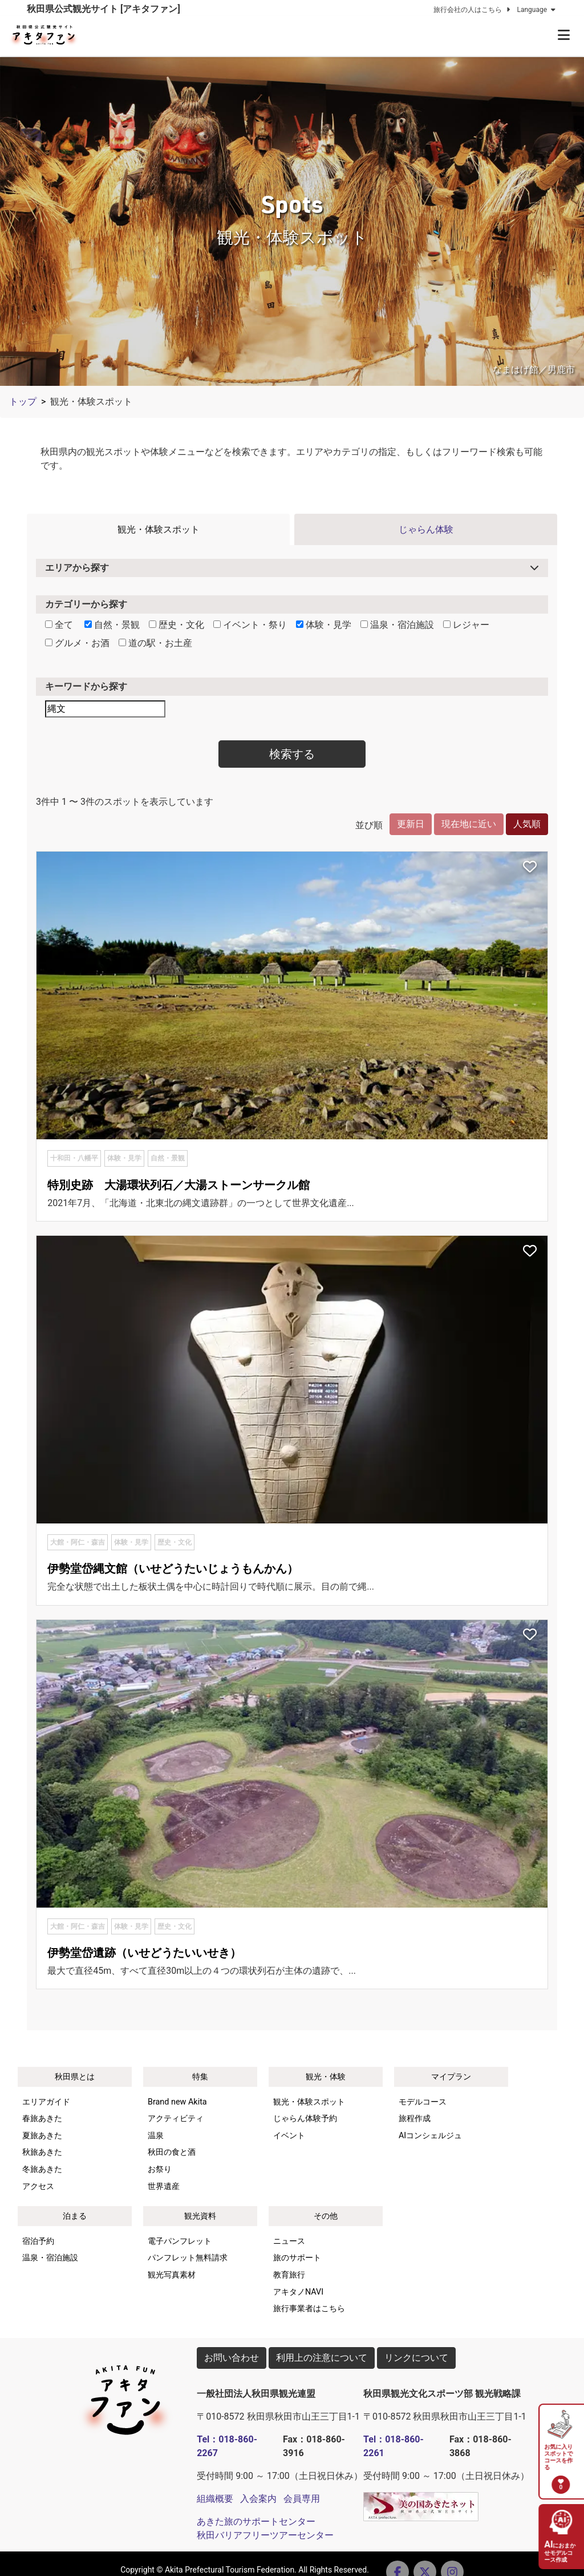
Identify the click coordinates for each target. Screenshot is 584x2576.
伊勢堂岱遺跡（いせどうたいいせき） (144, 1953)
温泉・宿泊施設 (397, 624)
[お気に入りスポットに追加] (530, 867)
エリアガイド (46, 2102)
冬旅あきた (42, 2169)
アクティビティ (176, 2118)
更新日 (410, 824)
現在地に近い (468, 824)
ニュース (289, 2241)
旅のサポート (297, 2258)
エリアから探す (77, 567)
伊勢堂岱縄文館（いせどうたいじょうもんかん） (172, 1568)
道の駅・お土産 (155, 643)
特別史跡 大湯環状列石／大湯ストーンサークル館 (178, 1185)
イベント (289, 2135)
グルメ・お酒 (77, 643)
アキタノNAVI (298, 2292)
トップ (22, 401)
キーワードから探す (86, 686)
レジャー (466, 624)
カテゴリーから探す (86, 604)
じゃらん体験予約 (305, 2118)
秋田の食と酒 (172, 2152)
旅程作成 (415, 2118)
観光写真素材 (172, 2275)
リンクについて (416, 2357)
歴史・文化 (176, 624)
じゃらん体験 (426, 529)
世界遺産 (164, 2186)
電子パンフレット (180, 2241)
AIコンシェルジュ (430, 2135)
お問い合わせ (231, 2357)
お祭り (160, 2169)
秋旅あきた (42, 2152)
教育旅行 (289, 2275)
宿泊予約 (38, 2241)
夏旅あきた (42, 2135)
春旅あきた (42, 2118)
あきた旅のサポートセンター (256, 2521)
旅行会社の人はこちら (472, 10)
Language (537, 10)
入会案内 (258, 2498)
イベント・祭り (250, 624)
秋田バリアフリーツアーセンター (265, 2535)
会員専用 (301, 2498)
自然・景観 (112, 624)
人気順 (527, 824)
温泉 (156, 2135)
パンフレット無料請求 (188, 2258)
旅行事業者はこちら (309, 2308)
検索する (292, 754)
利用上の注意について (321, 2357)
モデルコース (423, 2102)
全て (59, 624)
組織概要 (215, 2498)
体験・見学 (323, 624)
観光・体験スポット (158, 529)
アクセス (38, 2186)
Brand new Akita (177, 2102)
